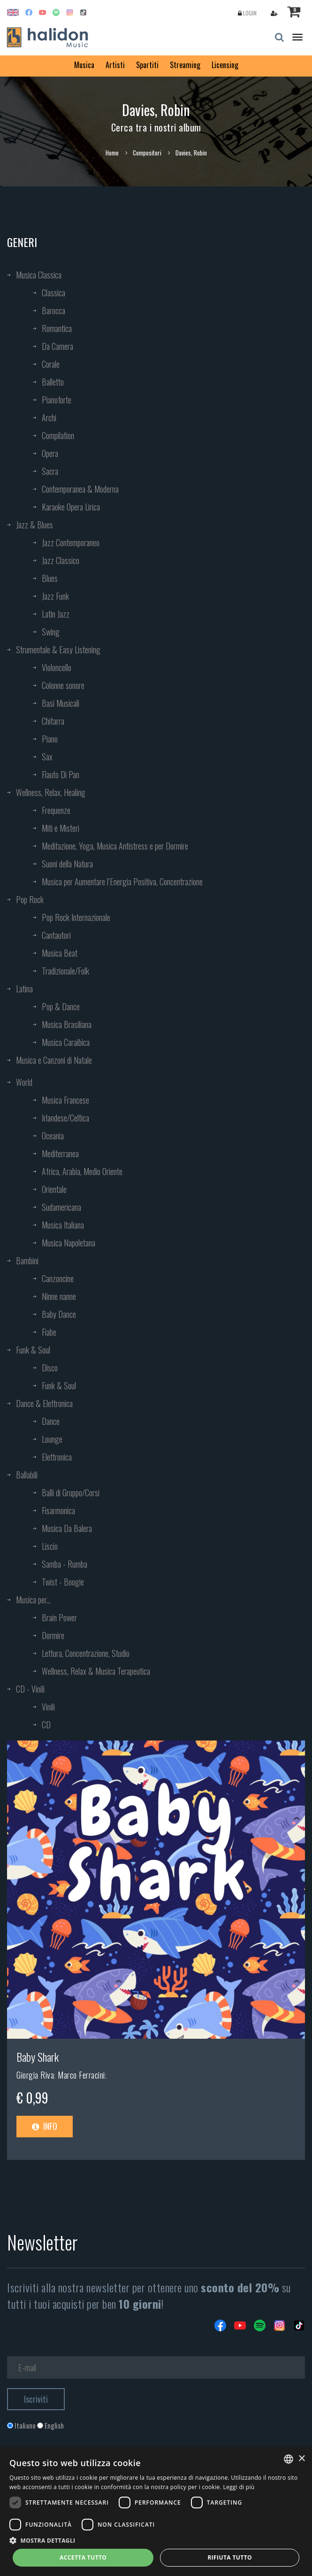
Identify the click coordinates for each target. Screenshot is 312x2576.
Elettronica (57, 1457)
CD (46, 1724)
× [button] (301, 2458)
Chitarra (53, 721)
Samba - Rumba (64, 1564)
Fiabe (49, 1332)
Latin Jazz (55, 614)
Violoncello (56, 667)
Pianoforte (56, 400)
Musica (84, 64)
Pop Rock (30, 899)
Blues (50, 578)
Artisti (115, 64)
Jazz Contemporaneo (70, 542)
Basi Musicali (60, 703)
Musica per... (33, 1600)
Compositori (147, 152)
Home (112, 152)
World (24, 1082)
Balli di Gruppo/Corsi (70, 1492)
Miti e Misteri (60, 828)
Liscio (50, 1546)
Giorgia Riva (35, 2075)
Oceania (53, 1135)
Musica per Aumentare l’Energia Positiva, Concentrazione (122, 881)
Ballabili (27, 1475)
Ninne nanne (59, 1296)
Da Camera (57, 346)
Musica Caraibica (66, 1042)
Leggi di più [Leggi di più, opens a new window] (238, 2487)
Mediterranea (60, 1153)
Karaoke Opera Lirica (71, 507)
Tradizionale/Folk (65, 971)
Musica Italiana (63, 1225)
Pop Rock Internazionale (76, 917)
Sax (47, 756)
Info (44, 2126)
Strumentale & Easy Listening (58, 649)
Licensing (225, 64)
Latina (24, 988)
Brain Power (59, 1617)
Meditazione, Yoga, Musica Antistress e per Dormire (115, 846)
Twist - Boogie (63, 1582)
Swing (51, 632)
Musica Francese (65, 1100)
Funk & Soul (33, 1350)
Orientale (54, 1189)
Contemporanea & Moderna (80, 489)
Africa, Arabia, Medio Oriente (82, 1171)
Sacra (50, 471)
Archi (49, 417)
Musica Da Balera (67, 1528)
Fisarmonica (58, 1510)
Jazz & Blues (34, 524)
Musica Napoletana (68, 1243)
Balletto (53, 382)
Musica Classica (38, 275)
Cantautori (56, 935)
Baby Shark (37, 2056)
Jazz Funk (55, 596)
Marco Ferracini (81, 2075)
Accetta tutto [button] (83, 2557)
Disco (50, 1367)
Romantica (57, 328)
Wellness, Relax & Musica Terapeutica (96, 1671)
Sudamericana (61, 1207)
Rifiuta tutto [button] (229, 2557)
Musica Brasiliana (66, 1024)
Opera (50, 453)
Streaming (185, 64)
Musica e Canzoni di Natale (54, 1060)
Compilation (58, 435)
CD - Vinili (30, 1689)
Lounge (52, 1439)
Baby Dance (59, 1314)
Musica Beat (59, 953)
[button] (156, 2540)
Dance (51, 1421)
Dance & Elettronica (44, 1403)
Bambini (27, 1260)
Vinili (48, 1707)
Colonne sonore (63, 685)
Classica (53, 292)
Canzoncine (58, 1278)
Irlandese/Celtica (65, 1118)
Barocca (53, 310)
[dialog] (156, 2511)
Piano (50, 739)
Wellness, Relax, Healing (50, 792)
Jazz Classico (60, 560)
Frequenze (56, 810)
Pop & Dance (61, 1006)
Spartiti (147, 64)
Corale (51, 364)
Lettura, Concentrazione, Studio (85, 1653)
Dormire (53, 1635)
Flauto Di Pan (60, 774)
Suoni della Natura (67, 864)
